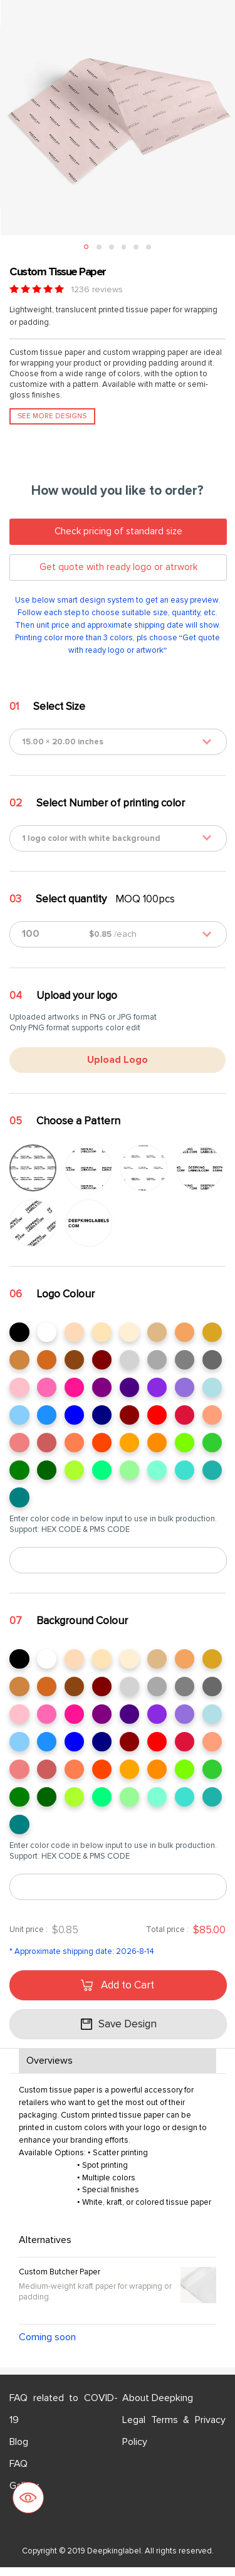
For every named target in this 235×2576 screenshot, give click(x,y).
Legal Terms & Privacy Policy (174, 2439)
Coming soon (47, 2346)
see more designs (52, 416)
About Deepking (157, 2406)
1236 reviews (97, 289)
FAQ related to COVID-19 (63, 2417)
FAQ (18, 2472)
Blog (18, 2450)
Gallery (24, 2494)
